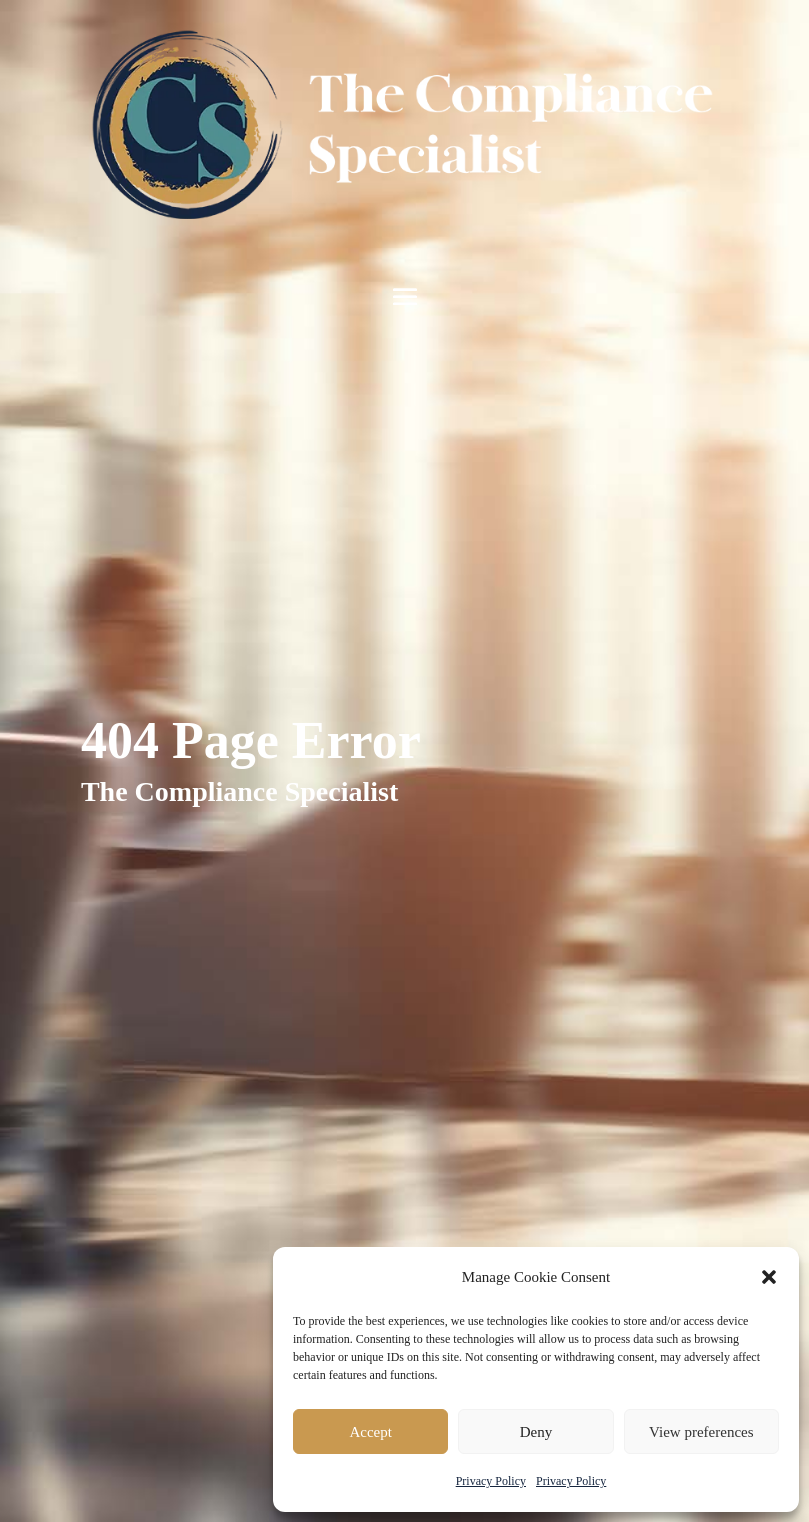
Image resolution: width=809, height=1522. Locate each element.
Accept (370, 1432)
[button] (769, 1277)
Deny (536, 1432)
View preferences (701, 1432)
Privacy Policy (491, 1481)
